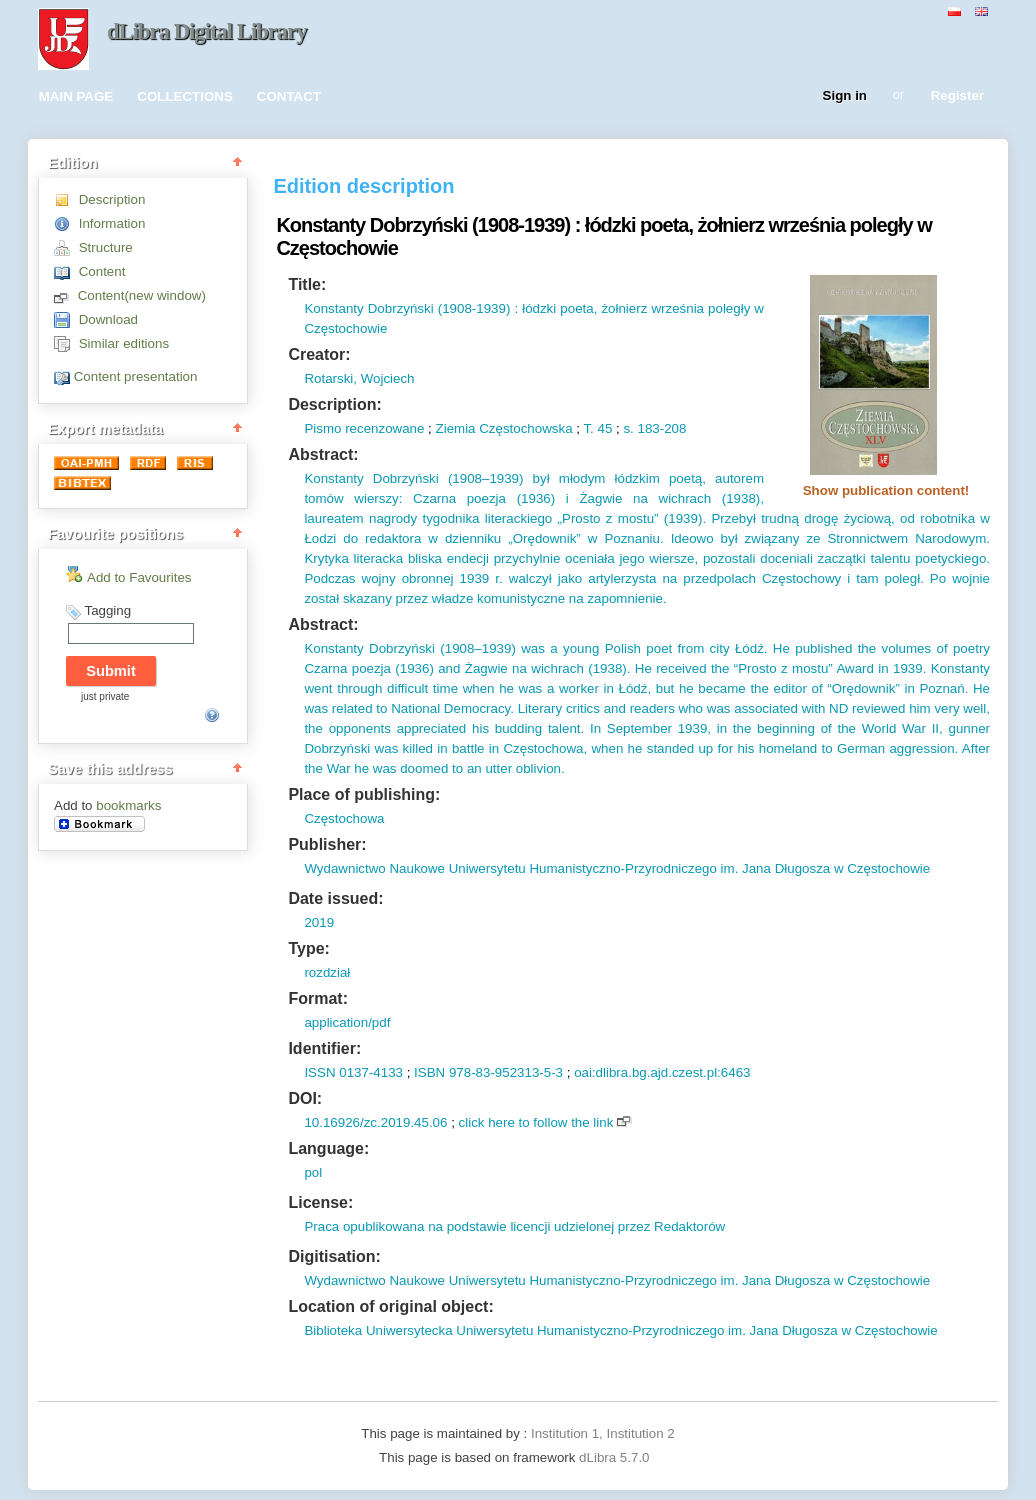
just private (105, 696)
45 (603, 428)
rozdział (327, 972)
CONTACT (289, 96)
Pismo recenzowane (364, 428)
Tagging (107, 610)
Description (112, 199)
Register (957, 96)
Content (102, 271)
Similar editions (124, 343)
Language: (328, 1148)
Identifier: (324, 1048)
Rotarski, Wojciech (359, 378)
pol (313, 1172)
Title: (307, 284)
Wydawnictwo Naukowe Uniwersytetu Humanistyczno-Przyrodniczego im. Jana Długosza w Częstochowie (617, 868)
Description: (334, 404)
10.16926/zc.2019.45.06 (375, 1122)
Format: (318, 998)
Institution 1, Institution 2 (603, 1433)
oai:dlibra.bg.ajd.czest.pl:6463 (662, 1072)
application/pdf (347, 1022)
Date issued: (335, 898)
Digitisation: (334, 1256)
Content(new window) (142, 295)
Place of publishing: (364, 794)
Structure (106, 247)
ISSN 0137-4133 (353, 1072)
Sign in (845, 96)
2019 (319, 922)
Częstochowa (344, 818)
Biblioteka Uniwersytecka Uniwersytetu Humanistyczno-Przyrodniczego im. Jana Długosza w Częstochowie (620, 1330)
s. (628, 428)
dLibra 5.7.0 (616, 1457)
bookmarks (128, 805)
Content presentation (136, 376)
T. (588, 428)
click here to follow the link (536, 1122)
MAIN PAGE (76, 96)
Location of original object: (390, 1306)
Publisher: (327, 844)
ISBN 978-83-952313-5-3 (488, 1072)
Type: (308, 948)
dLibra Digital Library (207, 31)
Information (112, 223)
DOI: (305, 1098)
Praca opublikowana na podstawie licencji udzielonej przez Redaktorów (514, 1226)
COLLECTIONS (185, 96)
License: (320, 1202)
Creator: (319, 354)
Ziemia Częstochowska (504, 428)
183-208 (660, 428)
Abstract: (323, 454)
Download (108, 319)
